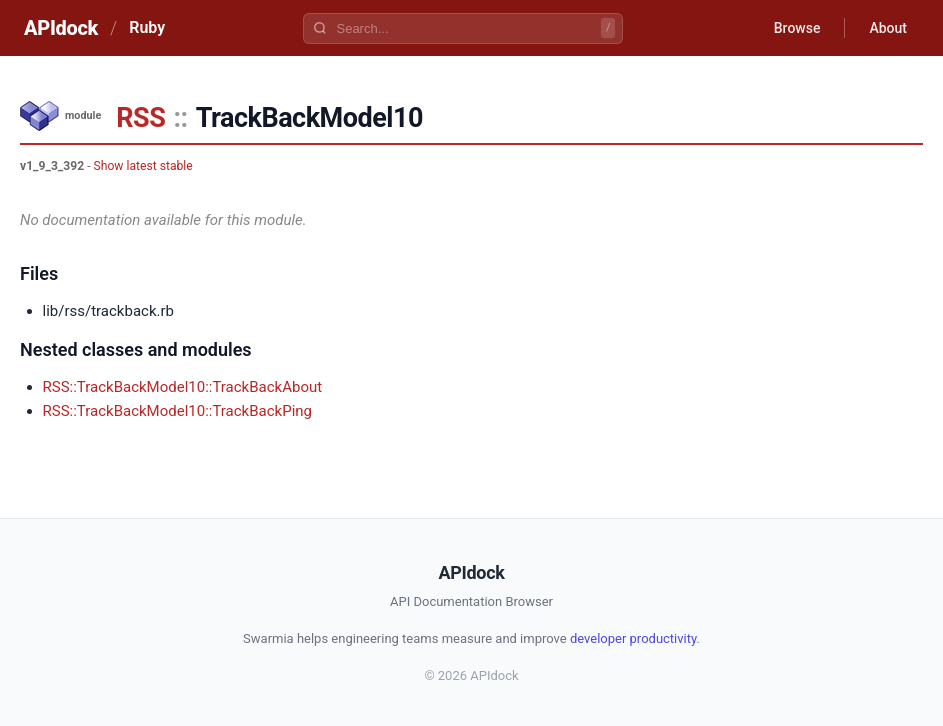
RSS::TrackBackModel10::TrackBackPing (178, 411)
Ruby (147, 27)
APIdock (61, 28)
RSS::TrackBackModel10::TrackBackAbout (183, 387)
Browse (797, 28)
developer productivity (633, 638)
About (888, 28)
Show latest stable (143, 166)
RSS (140, 118)
